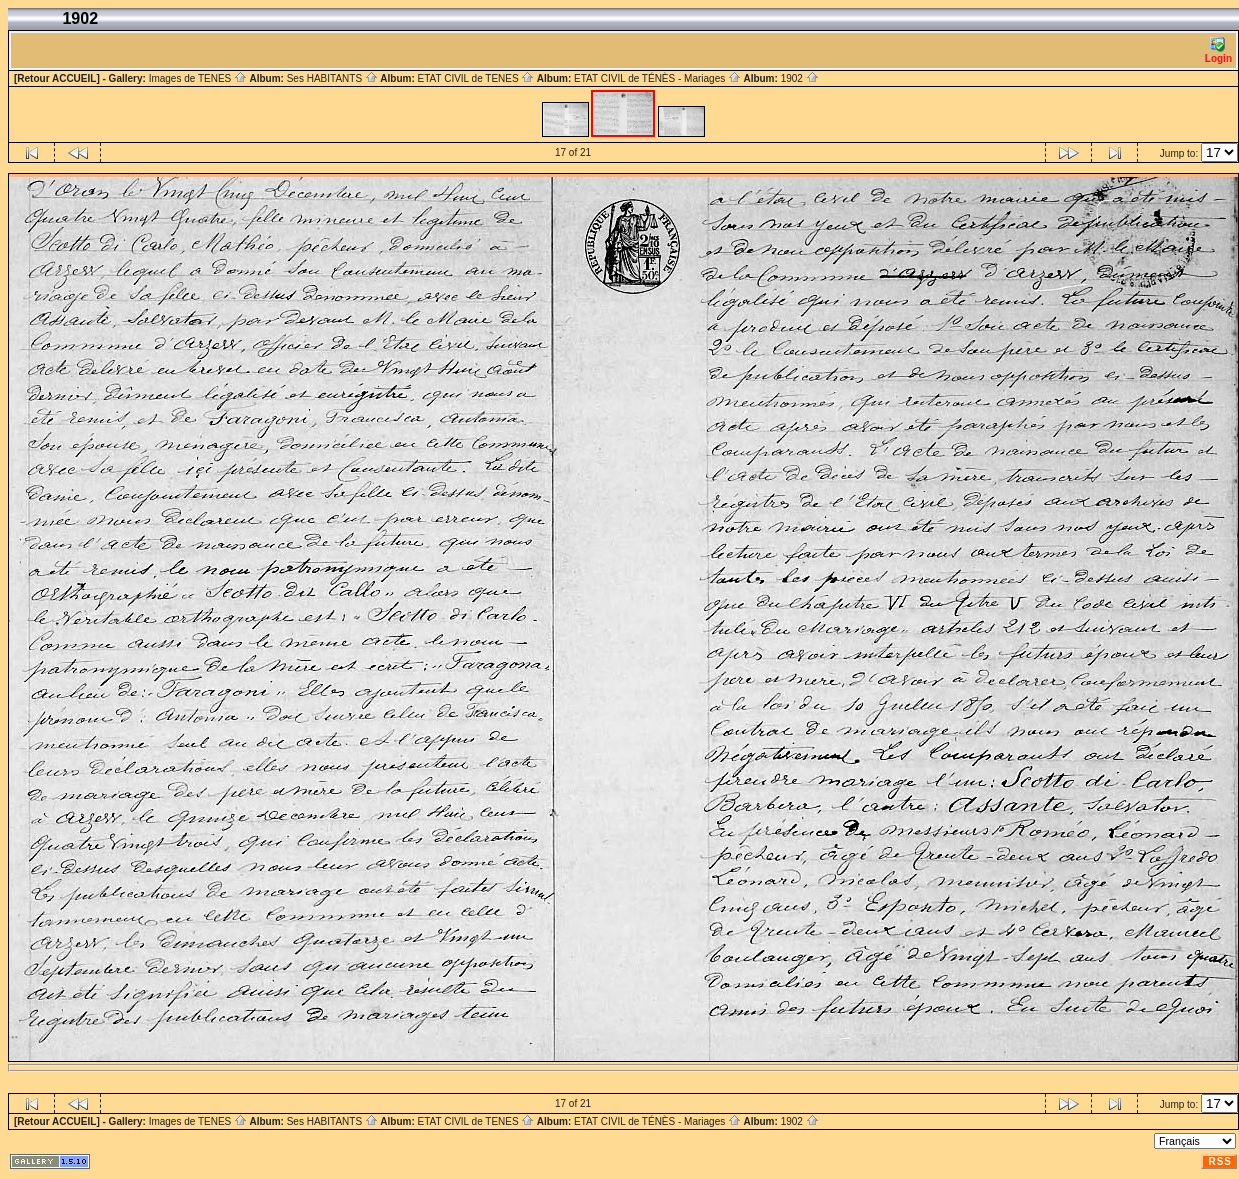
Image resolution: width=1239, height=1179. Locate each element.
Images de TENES (198, 78)
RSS (1220, 1161)
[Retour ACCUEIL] (57, 78)
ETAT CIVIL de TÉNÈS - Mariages (657, 78)
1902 (800, 78)
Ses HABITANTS (332, 78)
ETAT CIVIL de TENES (475, 78)
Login (1218, 50)
